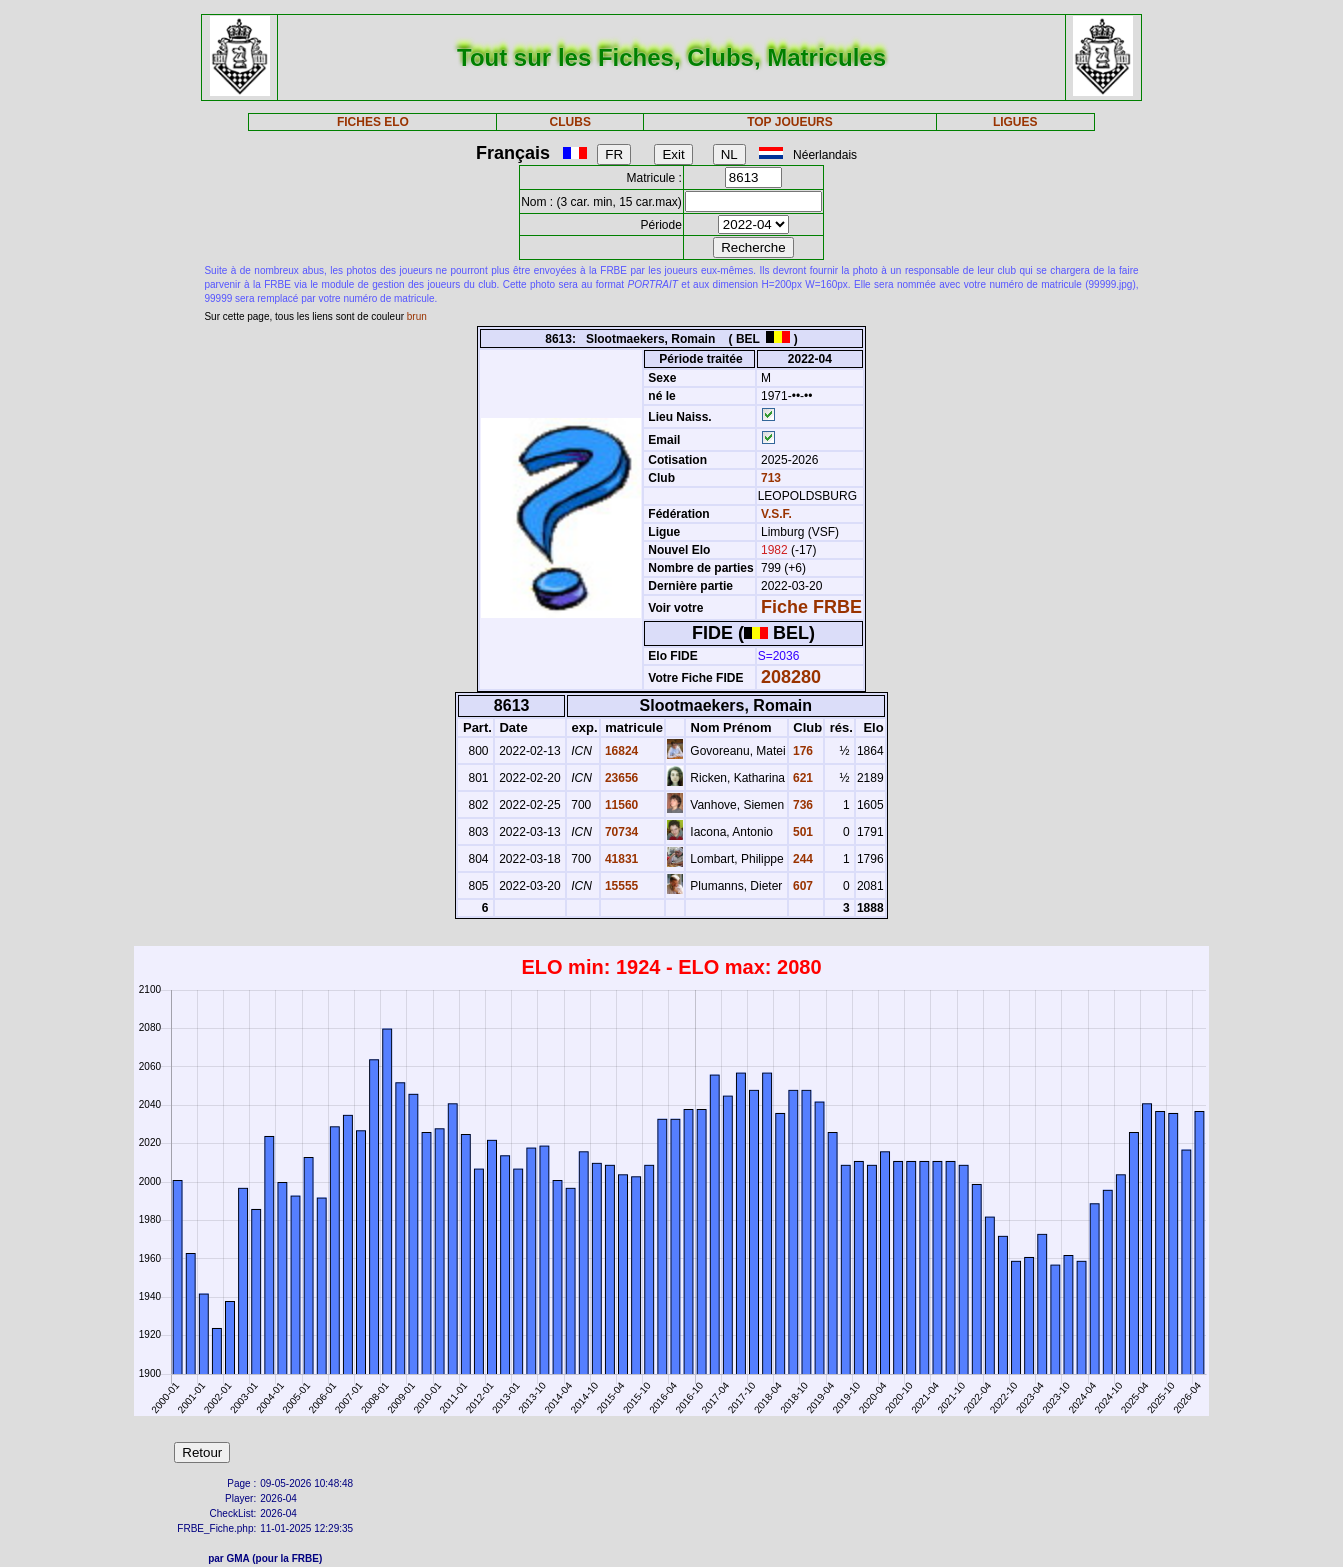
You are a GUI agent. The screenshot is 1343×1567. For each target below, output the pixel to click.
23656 (620, 778)
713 (769, 478)
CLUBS (570, 122)
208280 (791, 677)
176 (801, 751)
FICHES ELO (373, 122)
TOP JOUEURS (790, 122)
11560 (620, 805)
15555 (620, 886)
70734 (620, 832)
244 (801, 859)
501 (801, 832)
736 (801, 805)
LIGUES (1015, 122)
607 (801, 886)
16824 (620, 751)
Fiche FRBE (811, 607)
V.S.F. (776, 514)
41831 (620, 859)
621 (801, 778)
